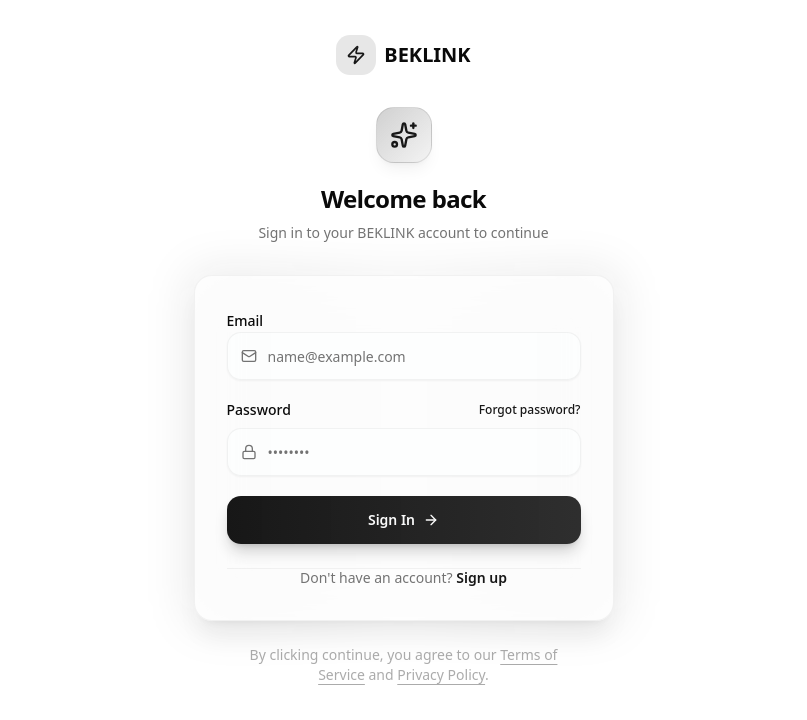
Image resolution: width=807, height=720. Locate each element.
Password (259, 409)
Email (245, 320)
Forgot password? (530, 410)
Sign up (481, 577)
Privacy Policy (441, 674)
